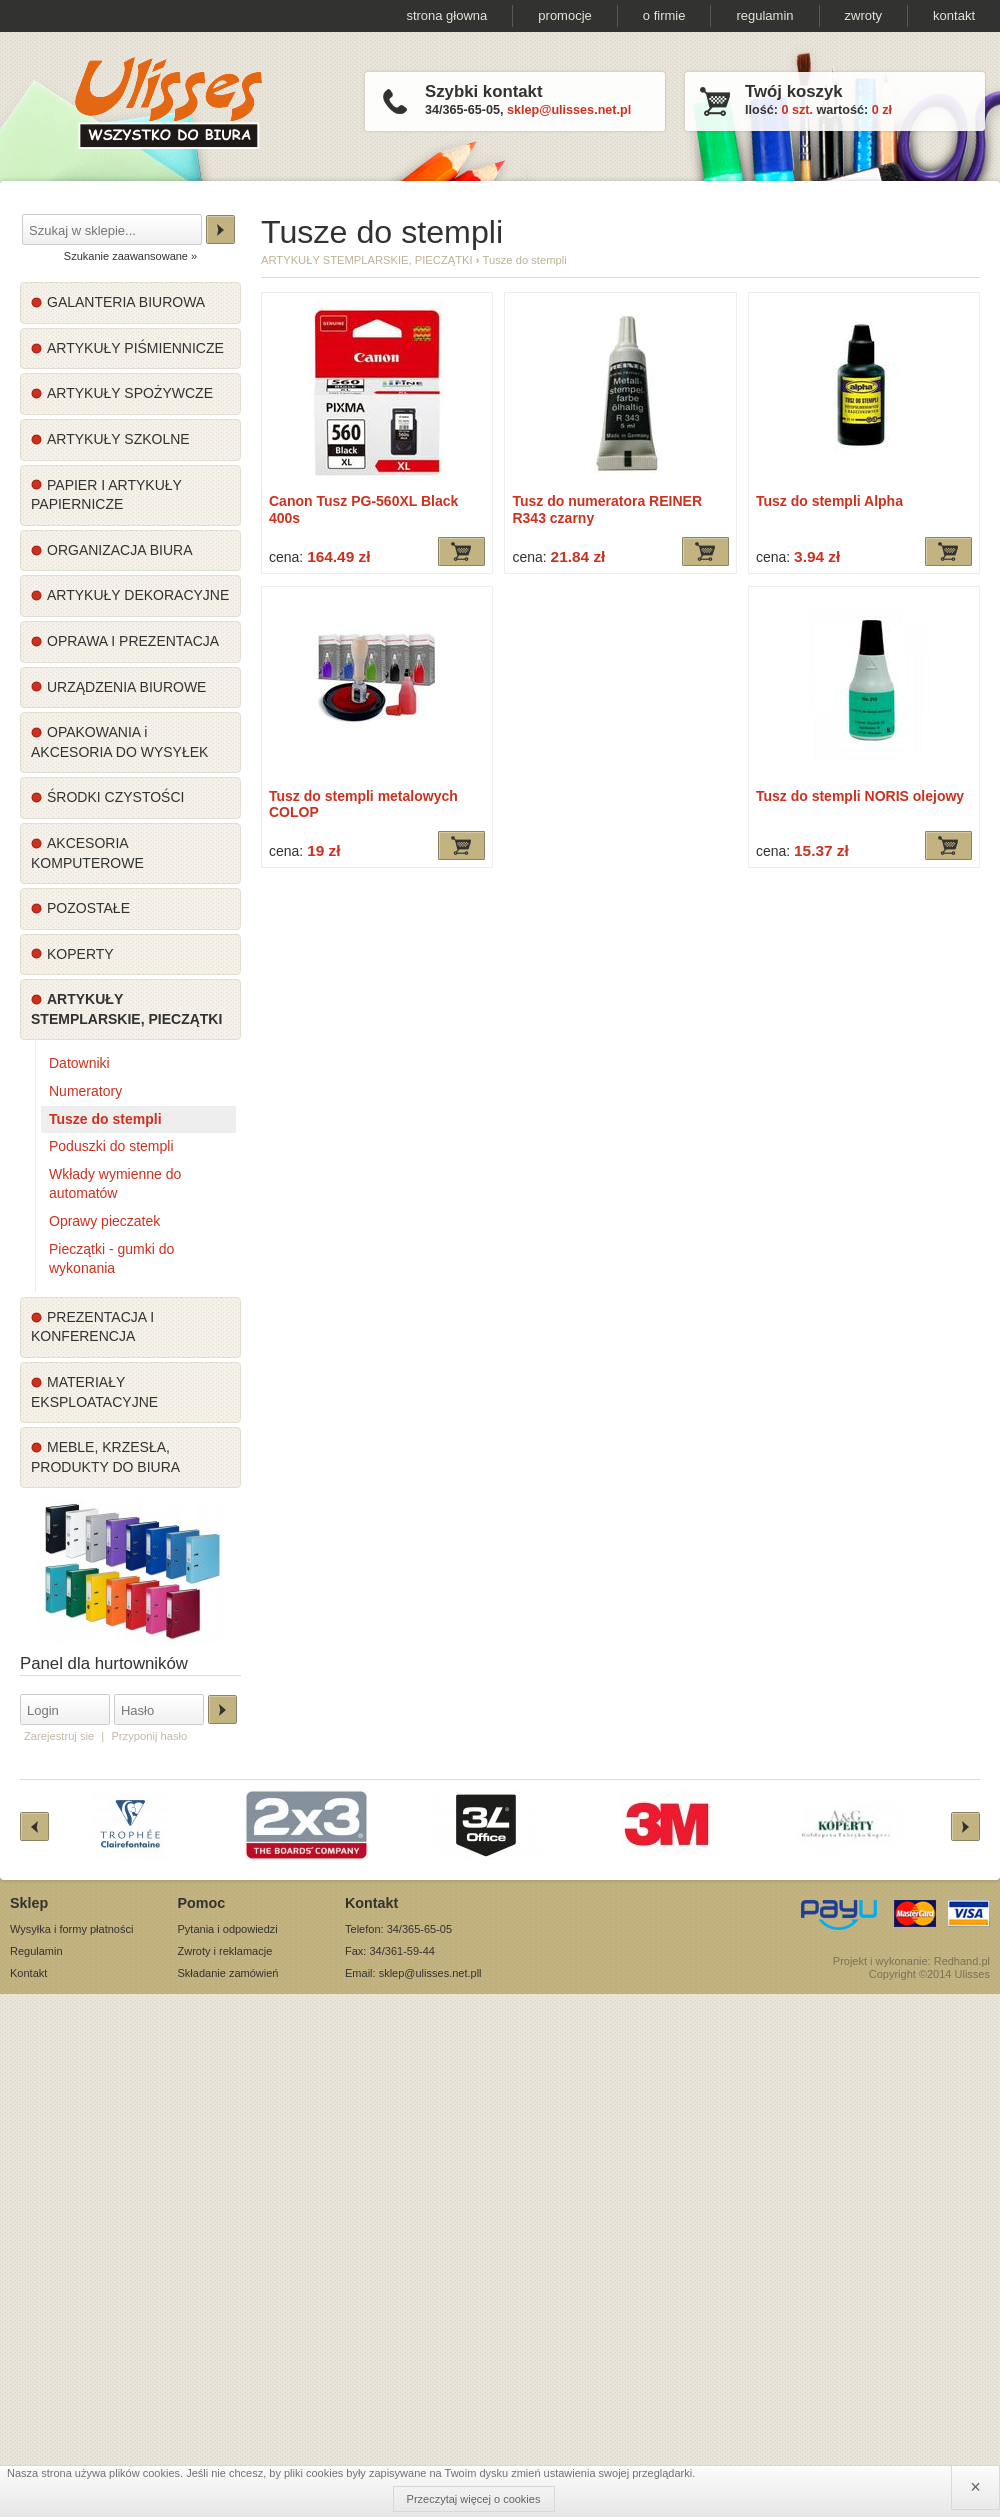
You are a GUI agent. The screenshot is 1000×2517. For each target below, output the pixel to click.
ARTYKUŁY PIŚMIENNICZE (135, 348)
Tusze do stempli (105, 1119)
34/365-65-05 (462, 110)
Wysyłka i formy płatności (71, 1929)
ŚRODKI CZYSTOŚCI (115, 797)
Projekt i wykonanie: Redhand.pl (911, 1961)
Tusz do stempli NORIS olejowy (860, 796)
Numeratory (85, 1091)
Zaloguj (222, 1709)
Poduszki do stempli (111, 1146)
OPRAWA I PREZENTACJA (133, 641)
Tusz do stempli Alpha (829, 501)
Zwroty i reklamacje (225, 1951)
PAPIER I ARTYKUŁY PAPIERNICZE (106, 495)
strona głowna (446, 15)
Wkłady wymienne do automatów (115, 1184)
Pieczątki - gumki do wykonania (111, 1259)
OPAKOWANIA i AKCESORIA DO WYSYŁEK (119, 742)
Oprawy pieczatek (104, 1221)
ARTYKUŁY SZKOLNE (118, 439)
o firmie (664, 15)
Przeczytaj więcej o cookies (474, 2499)
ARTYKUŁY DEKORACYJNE (138, 595)
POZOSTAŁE (88, 908)
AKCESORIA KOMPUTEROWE (87, 853)
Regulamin (36, 1951)
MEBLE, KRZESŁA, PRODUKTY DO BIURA (105, 1457)
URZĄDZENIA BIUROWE (126, 687)
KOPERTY (80, 954)
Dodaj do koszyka (461, 551)
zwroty (864, 15)
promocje (564, 15)
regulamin (764, 15)
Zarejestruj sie (59, 1736)
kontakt (954, 15)
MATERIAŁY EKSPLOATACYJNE (94, 1392)
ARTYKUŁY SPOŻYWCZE (130, 393)
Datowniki (79, 1063)
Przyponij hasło (149, 1736)
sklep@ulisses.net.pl (569, 110)
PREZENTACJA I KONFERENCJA (92, 1327)
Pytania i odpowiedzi (228, 1929)
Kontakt (28, 1973)
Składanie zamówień (228, 1973)
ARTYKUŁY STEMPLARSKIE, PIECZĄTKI (126, 1009)
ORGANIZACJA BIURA (119, 550)
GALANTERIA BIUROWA (126, 302)
